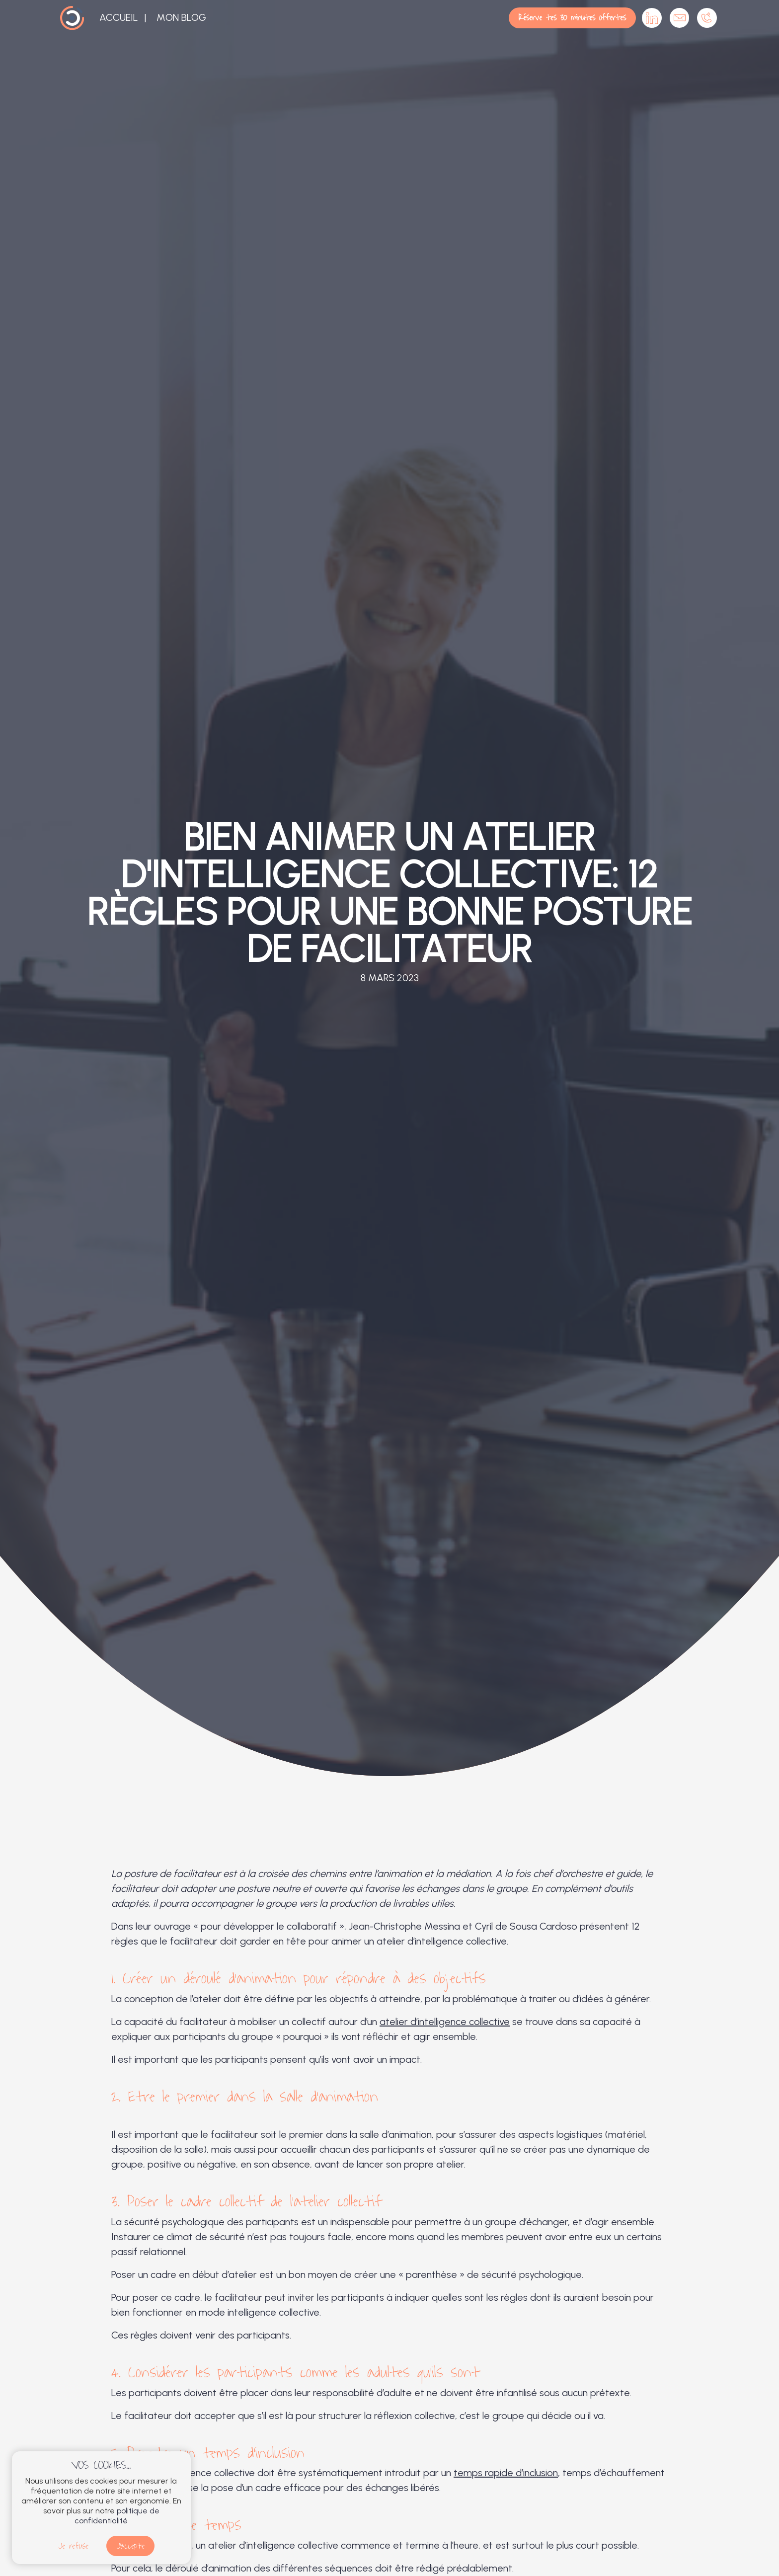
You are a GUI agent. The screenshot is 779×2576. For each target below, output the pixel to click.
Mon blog (181, 17)
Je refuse (73, 2546)
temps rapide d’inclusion (506, 2473)
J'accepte (130, 2546)
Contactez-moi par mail (680, 18)
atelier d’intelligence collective (445, 2022)
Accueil (118, 17)
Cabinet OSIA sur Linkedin (652, 18)
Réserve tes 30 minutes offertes (572, 17)
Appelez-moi (707, 18)
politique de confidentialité (117, 2515)
